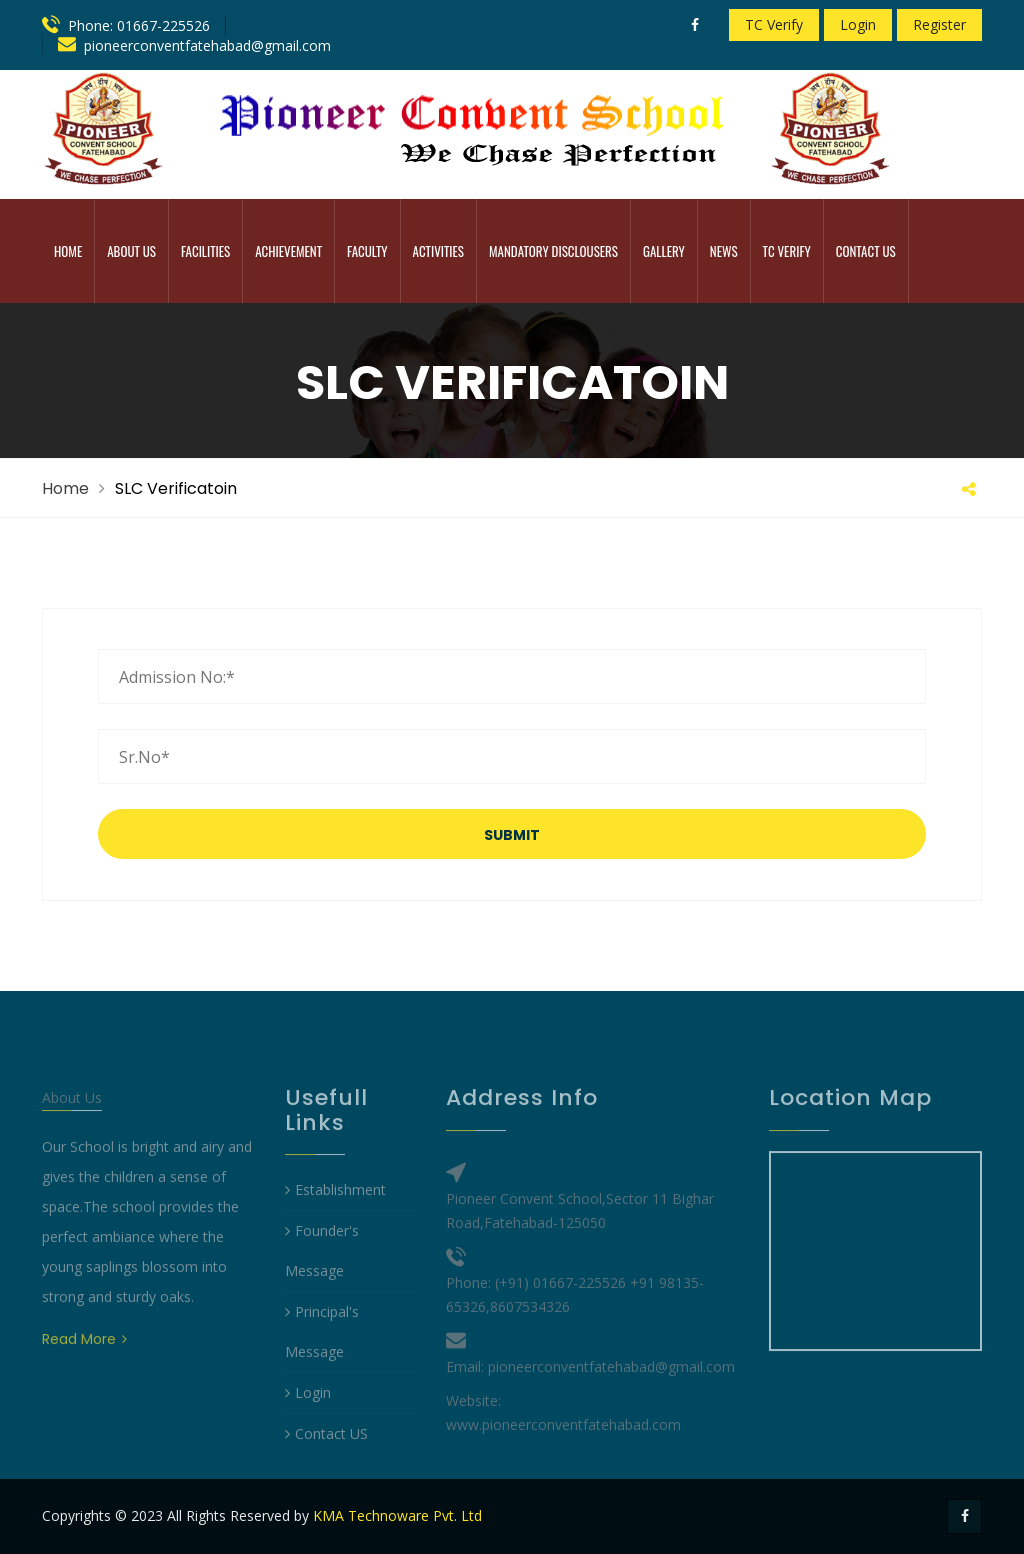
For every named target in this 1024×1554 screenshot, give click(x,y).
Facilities (205, 251)
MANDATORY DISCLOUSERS (553, 251)
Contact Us (866, 251)
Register (939, 24)
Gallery (664, 251)
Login (858, 24)
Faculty (367, 251)
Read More (84, 1377)
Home (68, 251)
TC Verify (774, 24)
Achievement (288, 251)
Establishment (335, 1227)
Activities (438, 251)
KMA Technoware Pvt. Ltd (397, 1515)
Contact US (326, 1471)
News (724, 251)
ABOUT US (131, 251)
